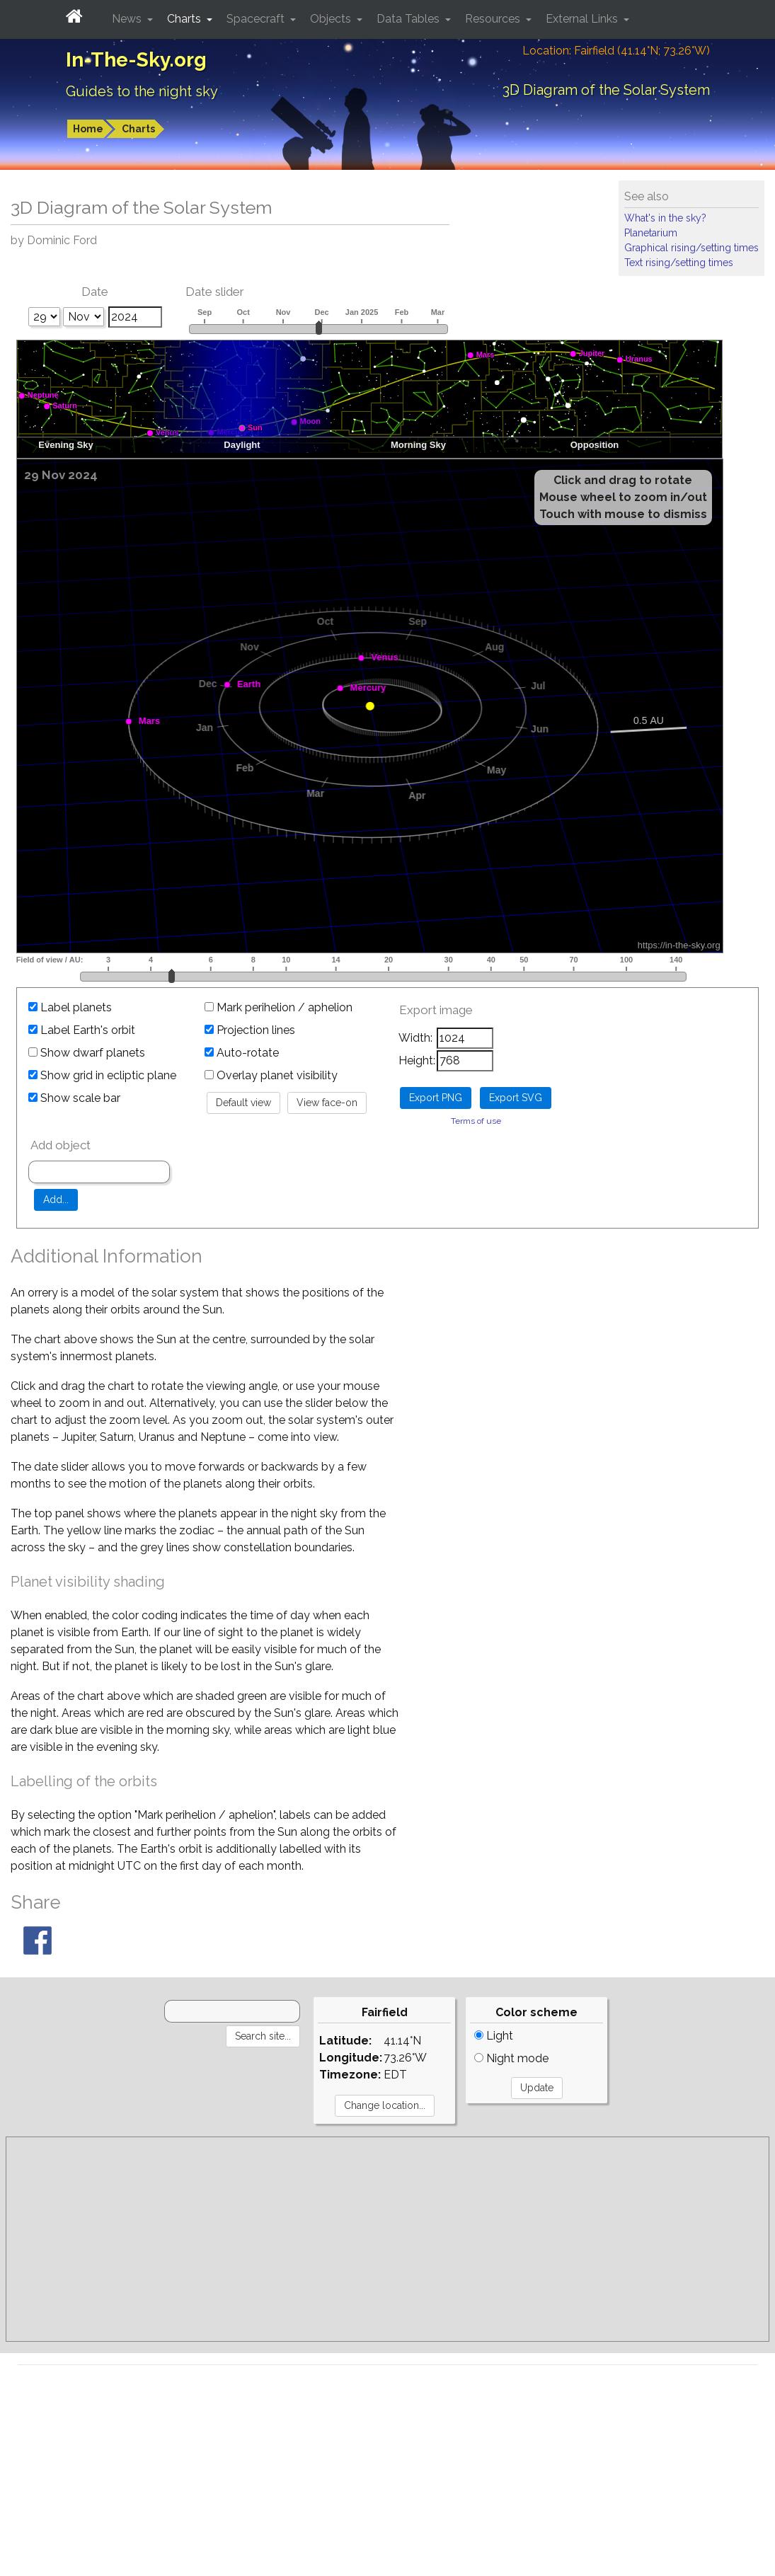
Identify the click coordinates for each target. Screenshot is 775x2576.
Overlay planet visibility (271, 1075)
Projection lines (250, 1030)
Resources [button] (494, 18)
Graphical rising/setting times (691, 247)
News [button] (128, 18)
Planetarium (650, 232)
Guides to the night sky (142, 91)
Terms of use (476, 1121)
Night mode (511, 2058)
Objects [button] (332, 18)
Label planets (70, 1007)
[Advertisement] (387, 2239)
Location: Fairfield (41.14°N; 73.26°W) (616, 50)
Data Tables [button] (409, 18)
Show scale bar (74, 1098)
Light (493, 2035)
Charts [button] (185, 18)
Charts (138, 128)
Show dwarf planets (86, 1052)
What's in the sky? (665, 218)
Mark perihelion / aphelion (278, 1007)
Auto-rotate (242, 1052)
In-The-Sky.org (136, 59)
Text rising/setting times (678, 262)
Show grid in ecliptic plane (102, 1075)
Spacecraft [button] (256, 18)
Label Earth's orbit (81, 1030)
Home (88, 128)
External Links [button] (583, 18)
